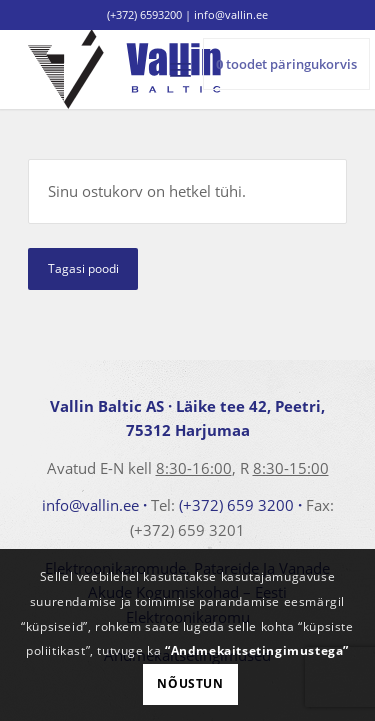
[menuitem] (180, 69)
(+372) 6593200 (144, 14)
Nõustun (190, 683)
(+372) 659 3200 (236, 505)
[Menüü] (180, 69)
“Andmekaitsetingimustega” (257, 650)
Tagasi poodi (83, 268)
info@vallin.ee (90, 505)
